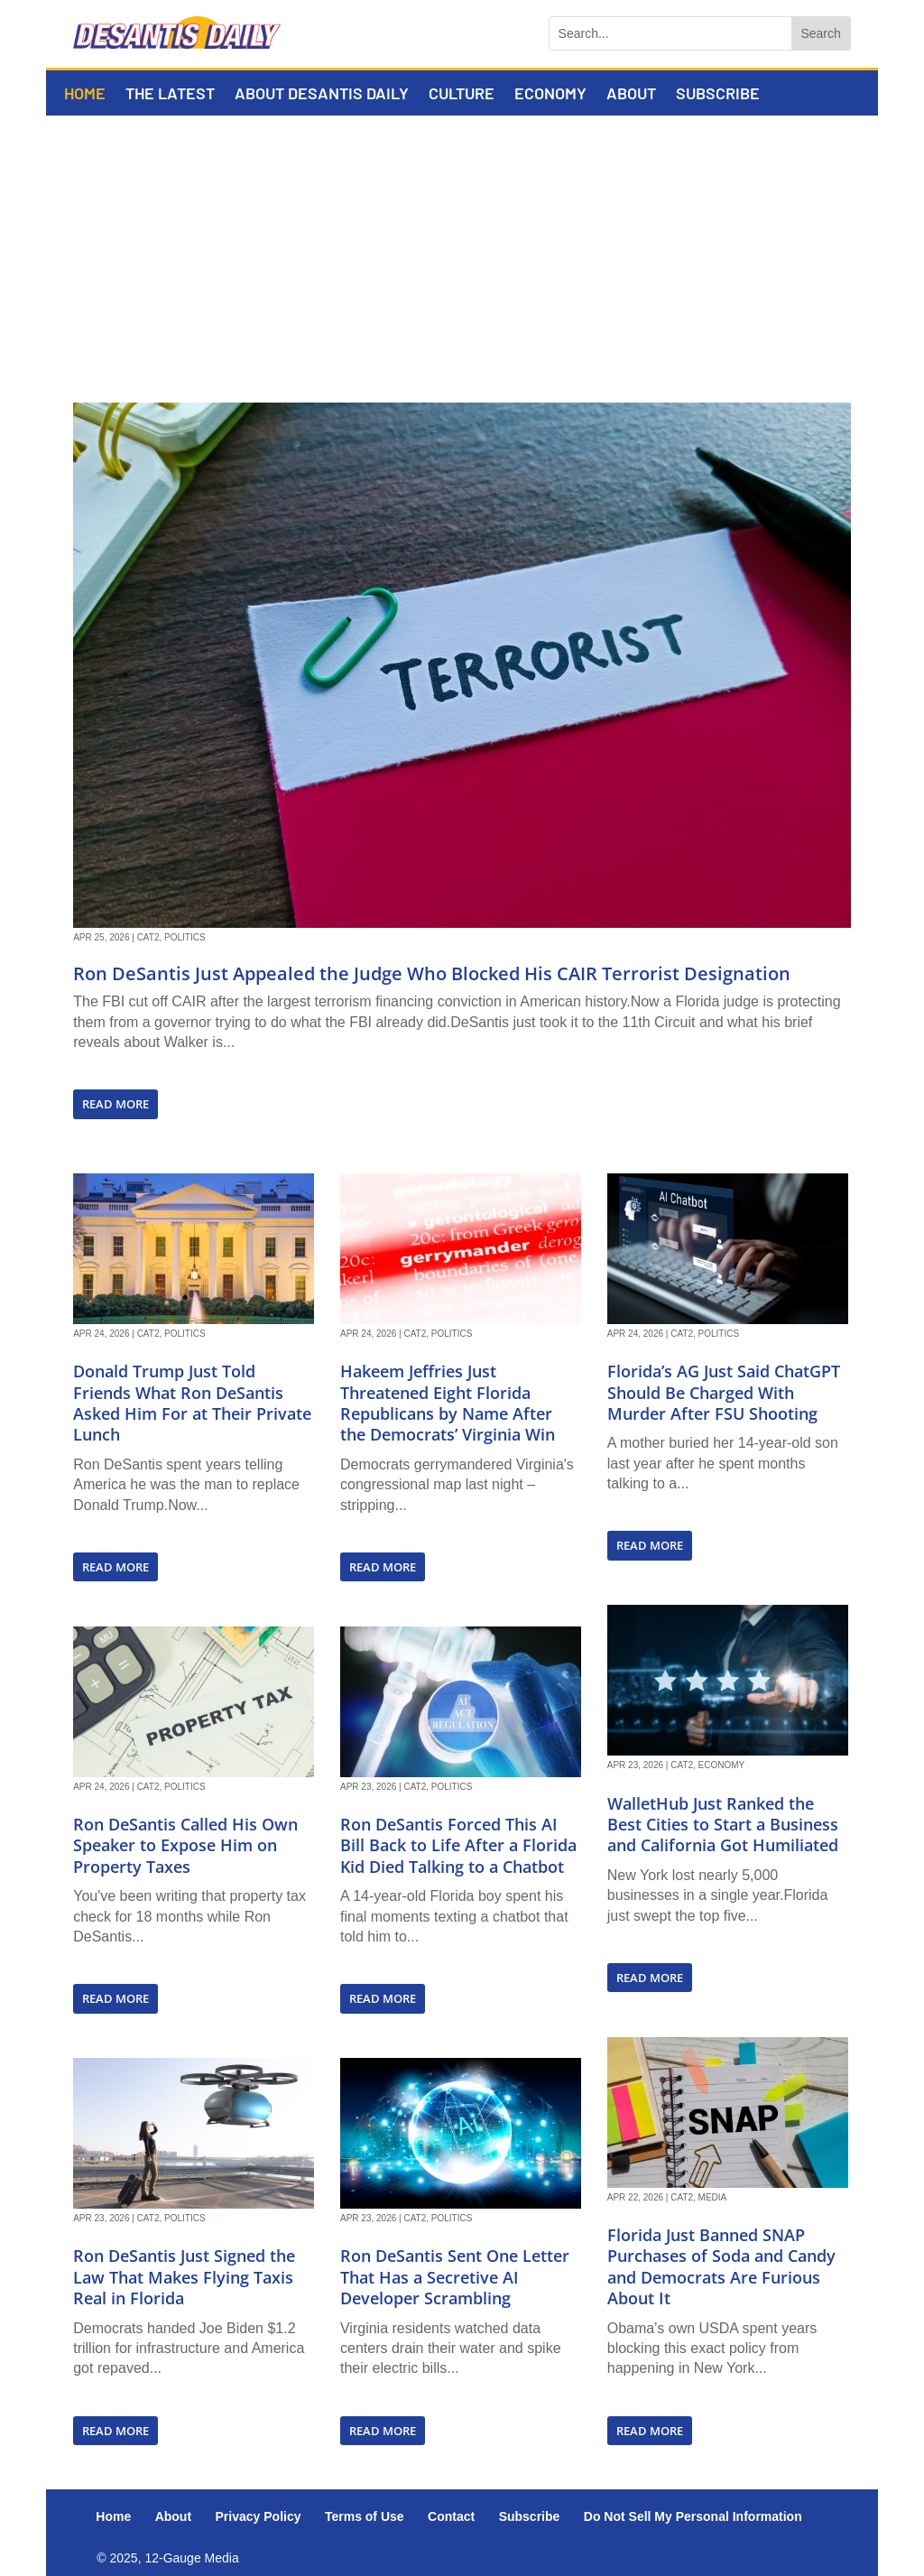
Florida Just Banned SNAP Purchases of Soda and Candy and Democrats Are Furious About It (721, 2266)
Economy (550, 95)
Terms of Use (364, 2516)
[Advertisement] (462, 251)
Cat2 (148, 937)
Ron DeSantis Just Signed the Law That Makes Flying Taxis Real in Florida (184, 2277)
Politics (185, 937)
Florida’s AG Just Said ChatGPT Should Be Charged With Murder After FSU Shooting (723, 1392)
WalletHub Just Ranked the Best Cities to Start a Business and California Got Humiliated (722, 1825)
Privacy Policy (258, 2516)
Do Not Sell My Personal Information (693, 2516)
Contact (451, 2516)
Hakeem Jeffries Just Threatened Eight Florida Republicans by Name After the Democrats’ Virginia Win (447, 1402)
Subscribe (718, 95)
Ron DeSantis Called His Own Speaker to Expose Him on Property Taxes (185, 1845)
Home (85, 95)
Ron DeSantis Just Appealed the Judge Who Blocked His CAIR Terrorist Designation (431, 973)
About (631, 95)
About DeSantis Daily (322, 95)
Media (712, 2197)
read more (115, 1104)
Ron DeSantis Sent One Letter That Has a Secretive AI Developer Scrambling (454, 2277)
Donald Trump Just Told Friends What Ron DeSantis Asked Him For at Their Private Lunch (192, 1402)
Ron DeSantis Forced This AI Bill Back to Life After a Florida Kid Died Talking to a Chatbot (458, 1845)
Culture (461, 95)
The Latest (170, 95)
